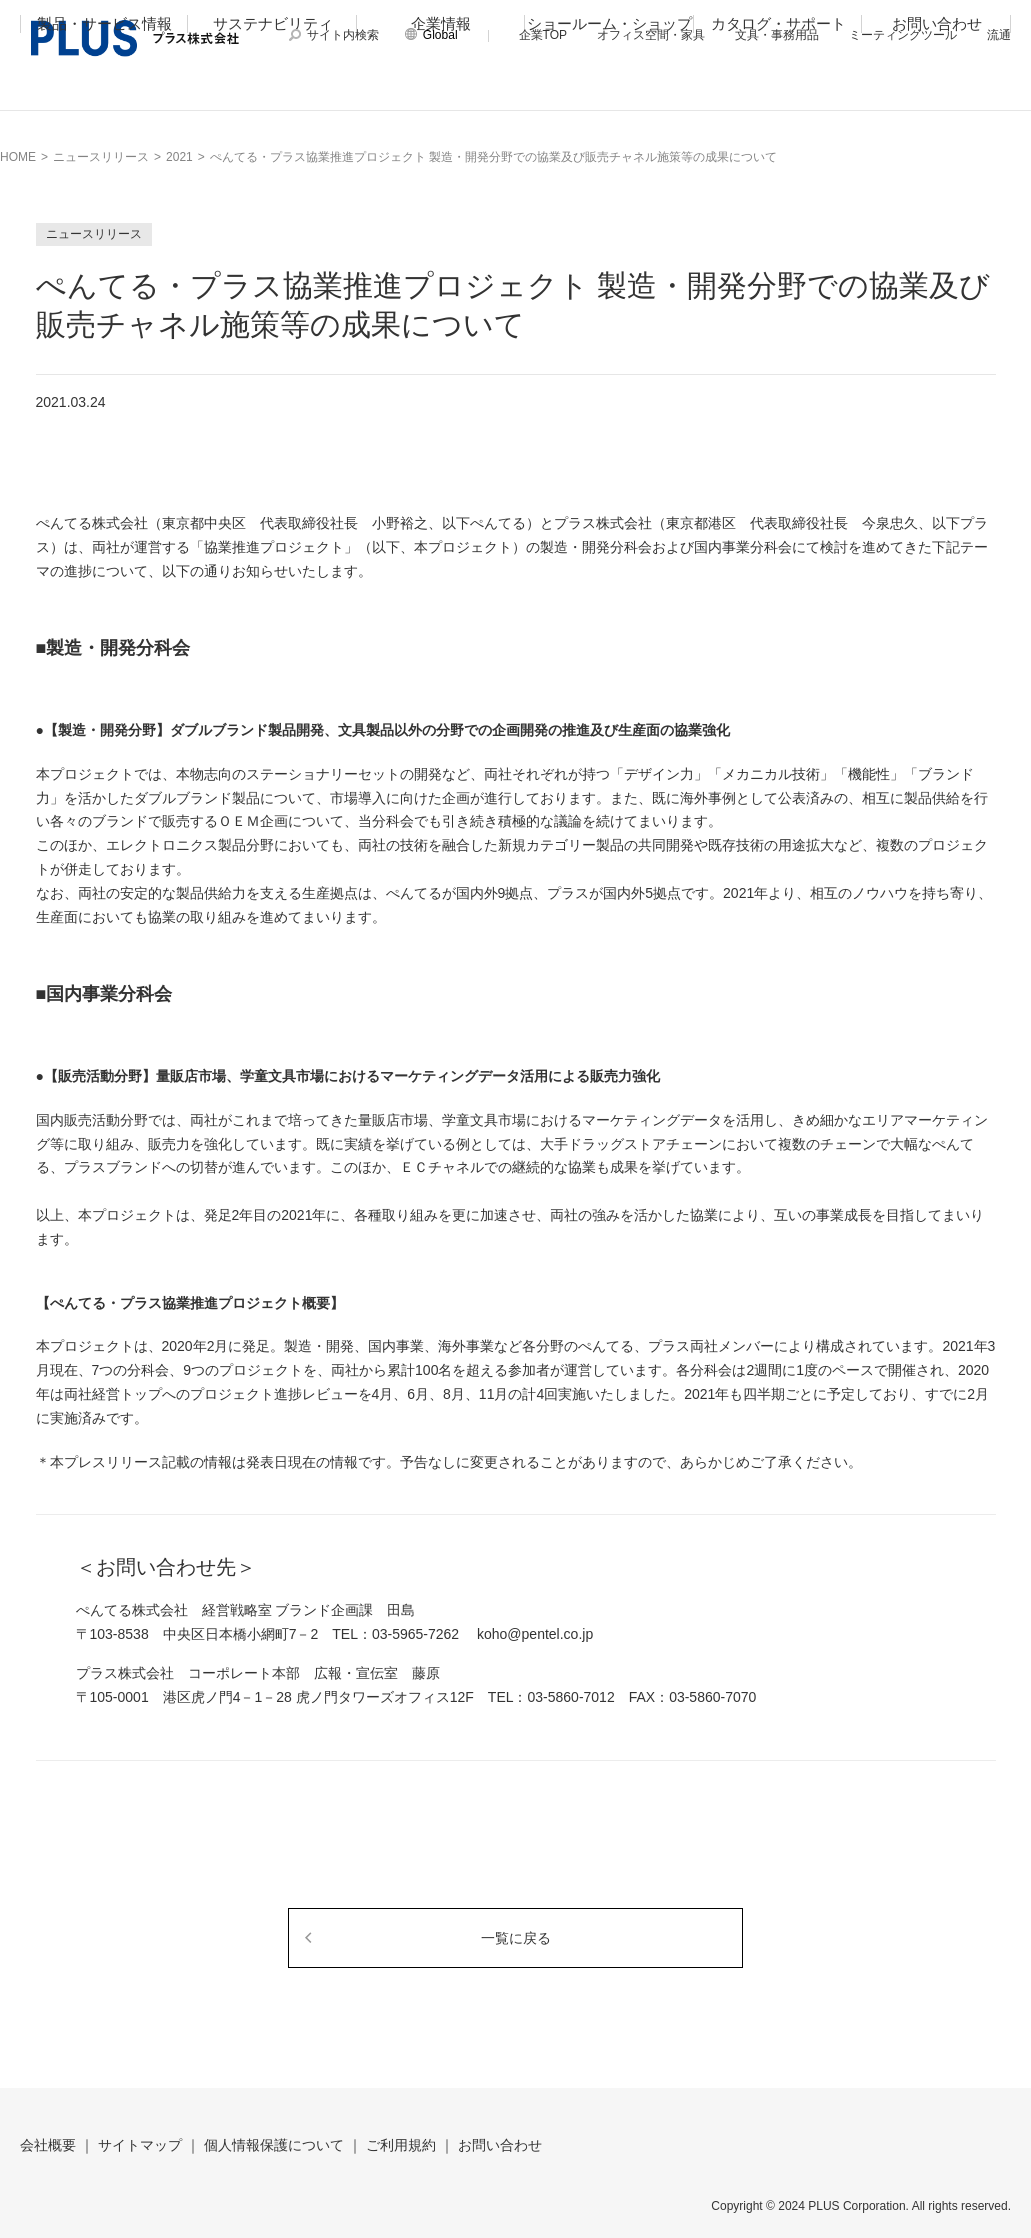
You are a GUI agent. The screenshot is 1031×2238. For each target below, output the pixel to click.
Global (440, 35)
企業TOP (543, 35)
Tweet (878, 399)
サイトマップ (140, 2145)
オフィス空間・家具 (651, 35)
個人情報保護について (274, 2145)
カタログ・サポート (778, 86)
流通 (999, 35)
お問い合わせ (937, 86)
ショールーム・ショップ (609, 86)
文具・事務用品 (777, 35)
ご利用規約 (401, 2145)
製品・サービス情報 (104, 86)
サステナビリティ (273, 86)
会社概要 (48, 2145)
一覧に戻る (516, 1938)
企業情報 (441, 86)
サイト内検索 (343, 35)
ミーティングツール (903, 35)
